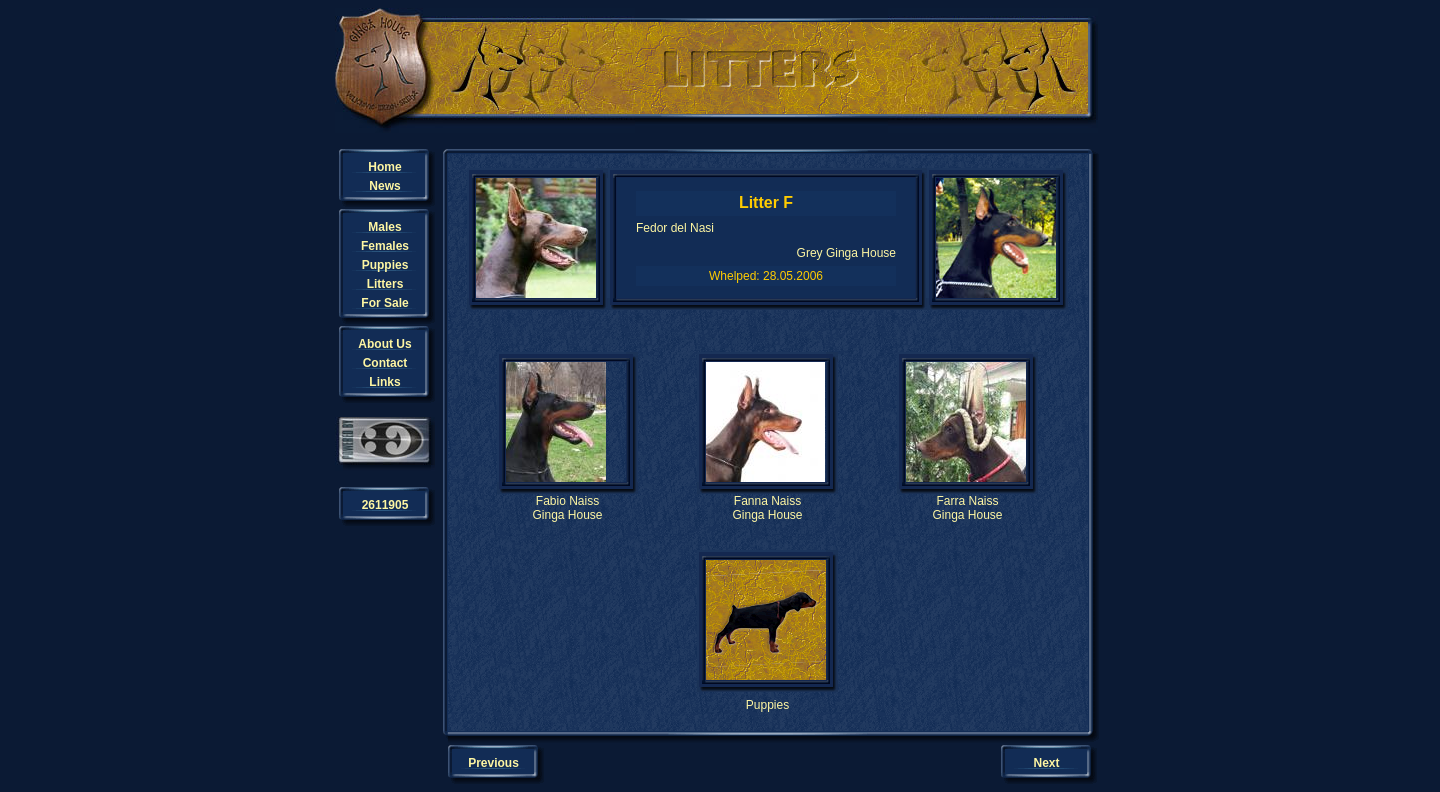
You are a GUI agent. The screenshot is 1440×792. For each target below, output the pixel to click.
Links (384, 382)
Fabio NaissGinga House (567, 508)
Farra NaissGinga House (967, 508)
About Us (384, 344)
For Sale (384, 303)
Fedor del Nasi (675, 228)
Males (384, 227)
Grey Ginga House (846, 253)
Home (384, 167)
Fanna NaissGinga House (767, 508)
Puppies (385, 265)
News (384, 186)
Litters (385, 284)
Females (385, 246)
